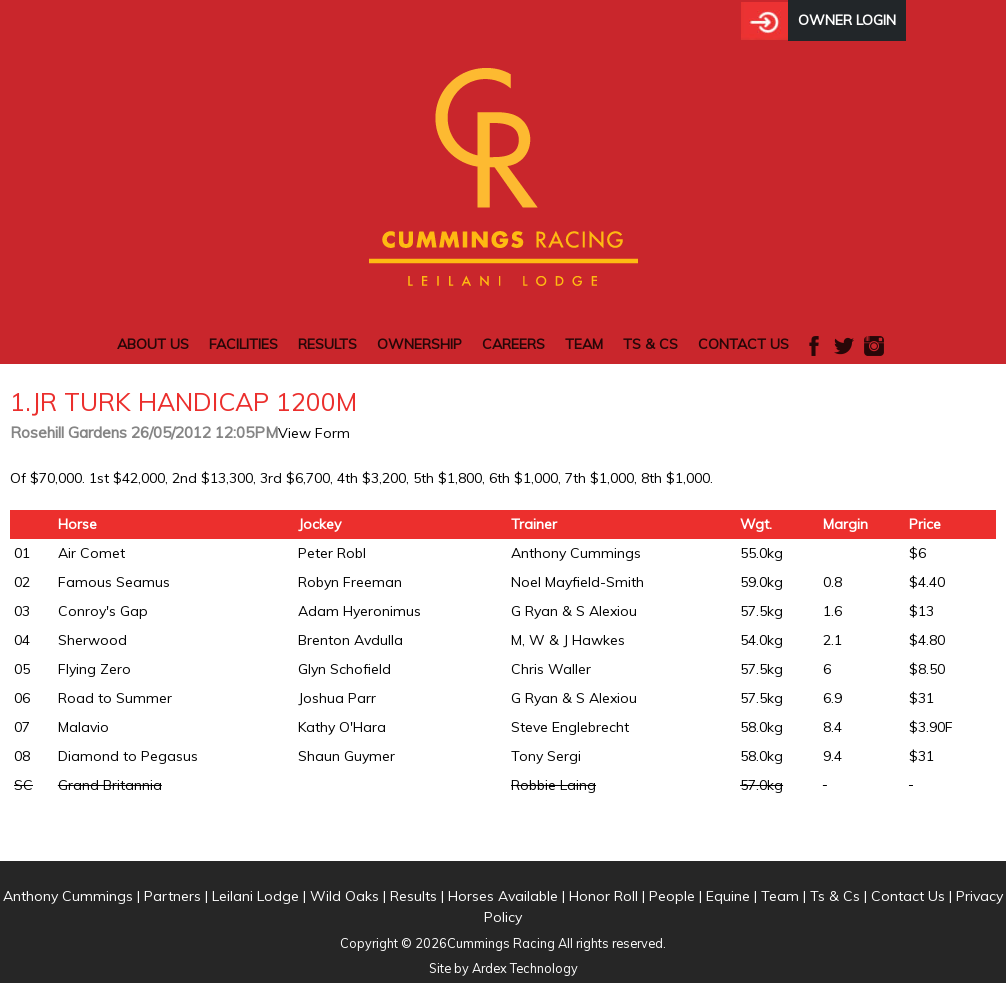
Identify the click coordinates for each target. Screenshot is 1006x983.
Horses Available (503, 896)
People (672, 896)
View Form (314, 433)
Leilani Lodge (255, 896)
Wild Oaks (344, 896)
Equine (728, 896)
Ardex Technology (525, 968)
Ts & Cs (650, 344)
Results (327, 344)
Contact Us (743, 344)
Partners (172, 896)
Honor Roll (603, 896)
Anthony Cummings (68, 896)
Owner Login (847, 20)
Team (584, 344)
